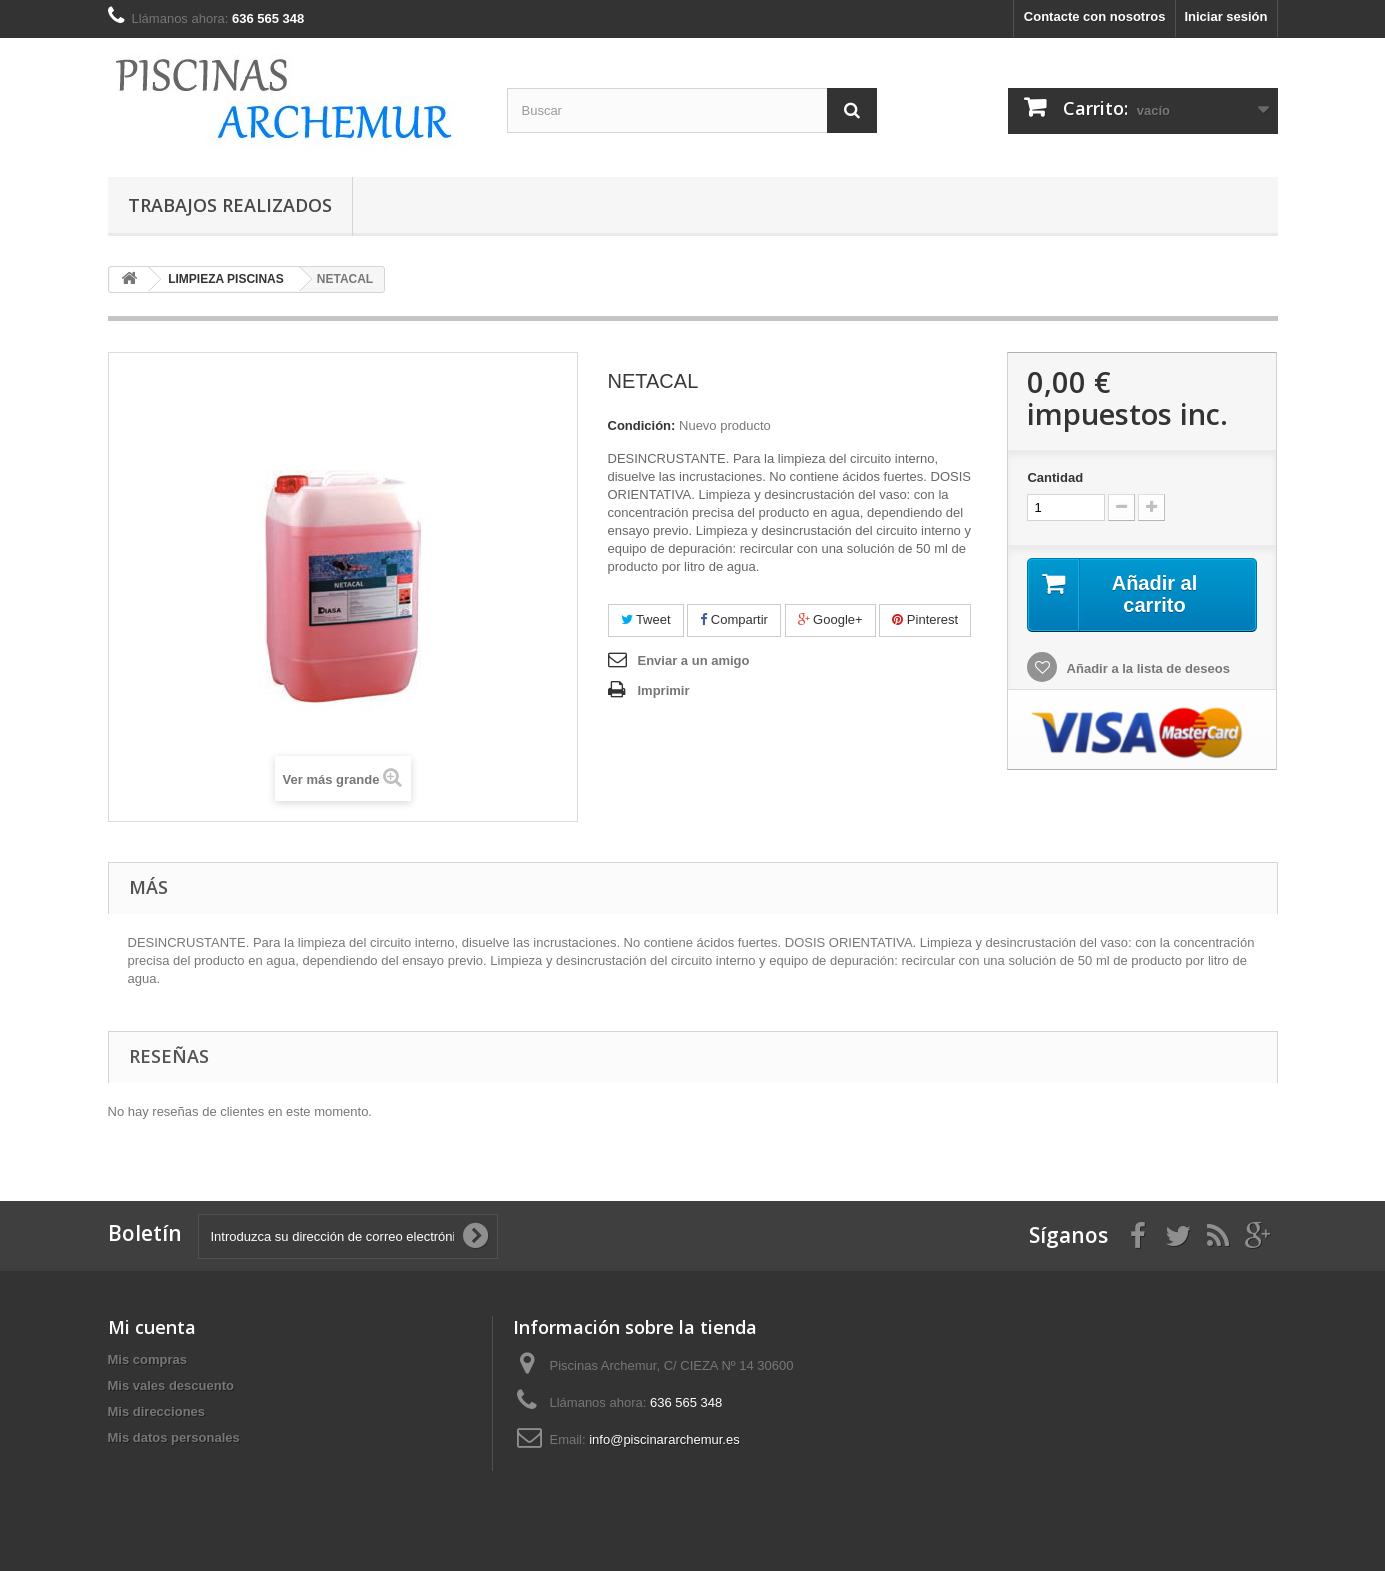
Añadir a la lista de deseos (1146, 668)
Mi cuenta (152, 1327)
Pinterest (925, 619)
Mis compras (147, 1359)
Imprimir (664, 690)
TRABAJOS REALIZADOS (230, 205)
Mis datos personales (174, 1437)
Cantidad (1055, 477)
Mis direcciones (157, 1411)
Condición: (642, 425)
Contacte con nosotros (1095, 16)
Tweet (646, 619)
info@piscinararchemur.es (664, 1439)
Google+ (830, 619)
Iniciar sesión (1225, 16)
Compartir (734, 619)
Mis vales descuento (171, 1385)
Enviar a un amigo (694, 660)
